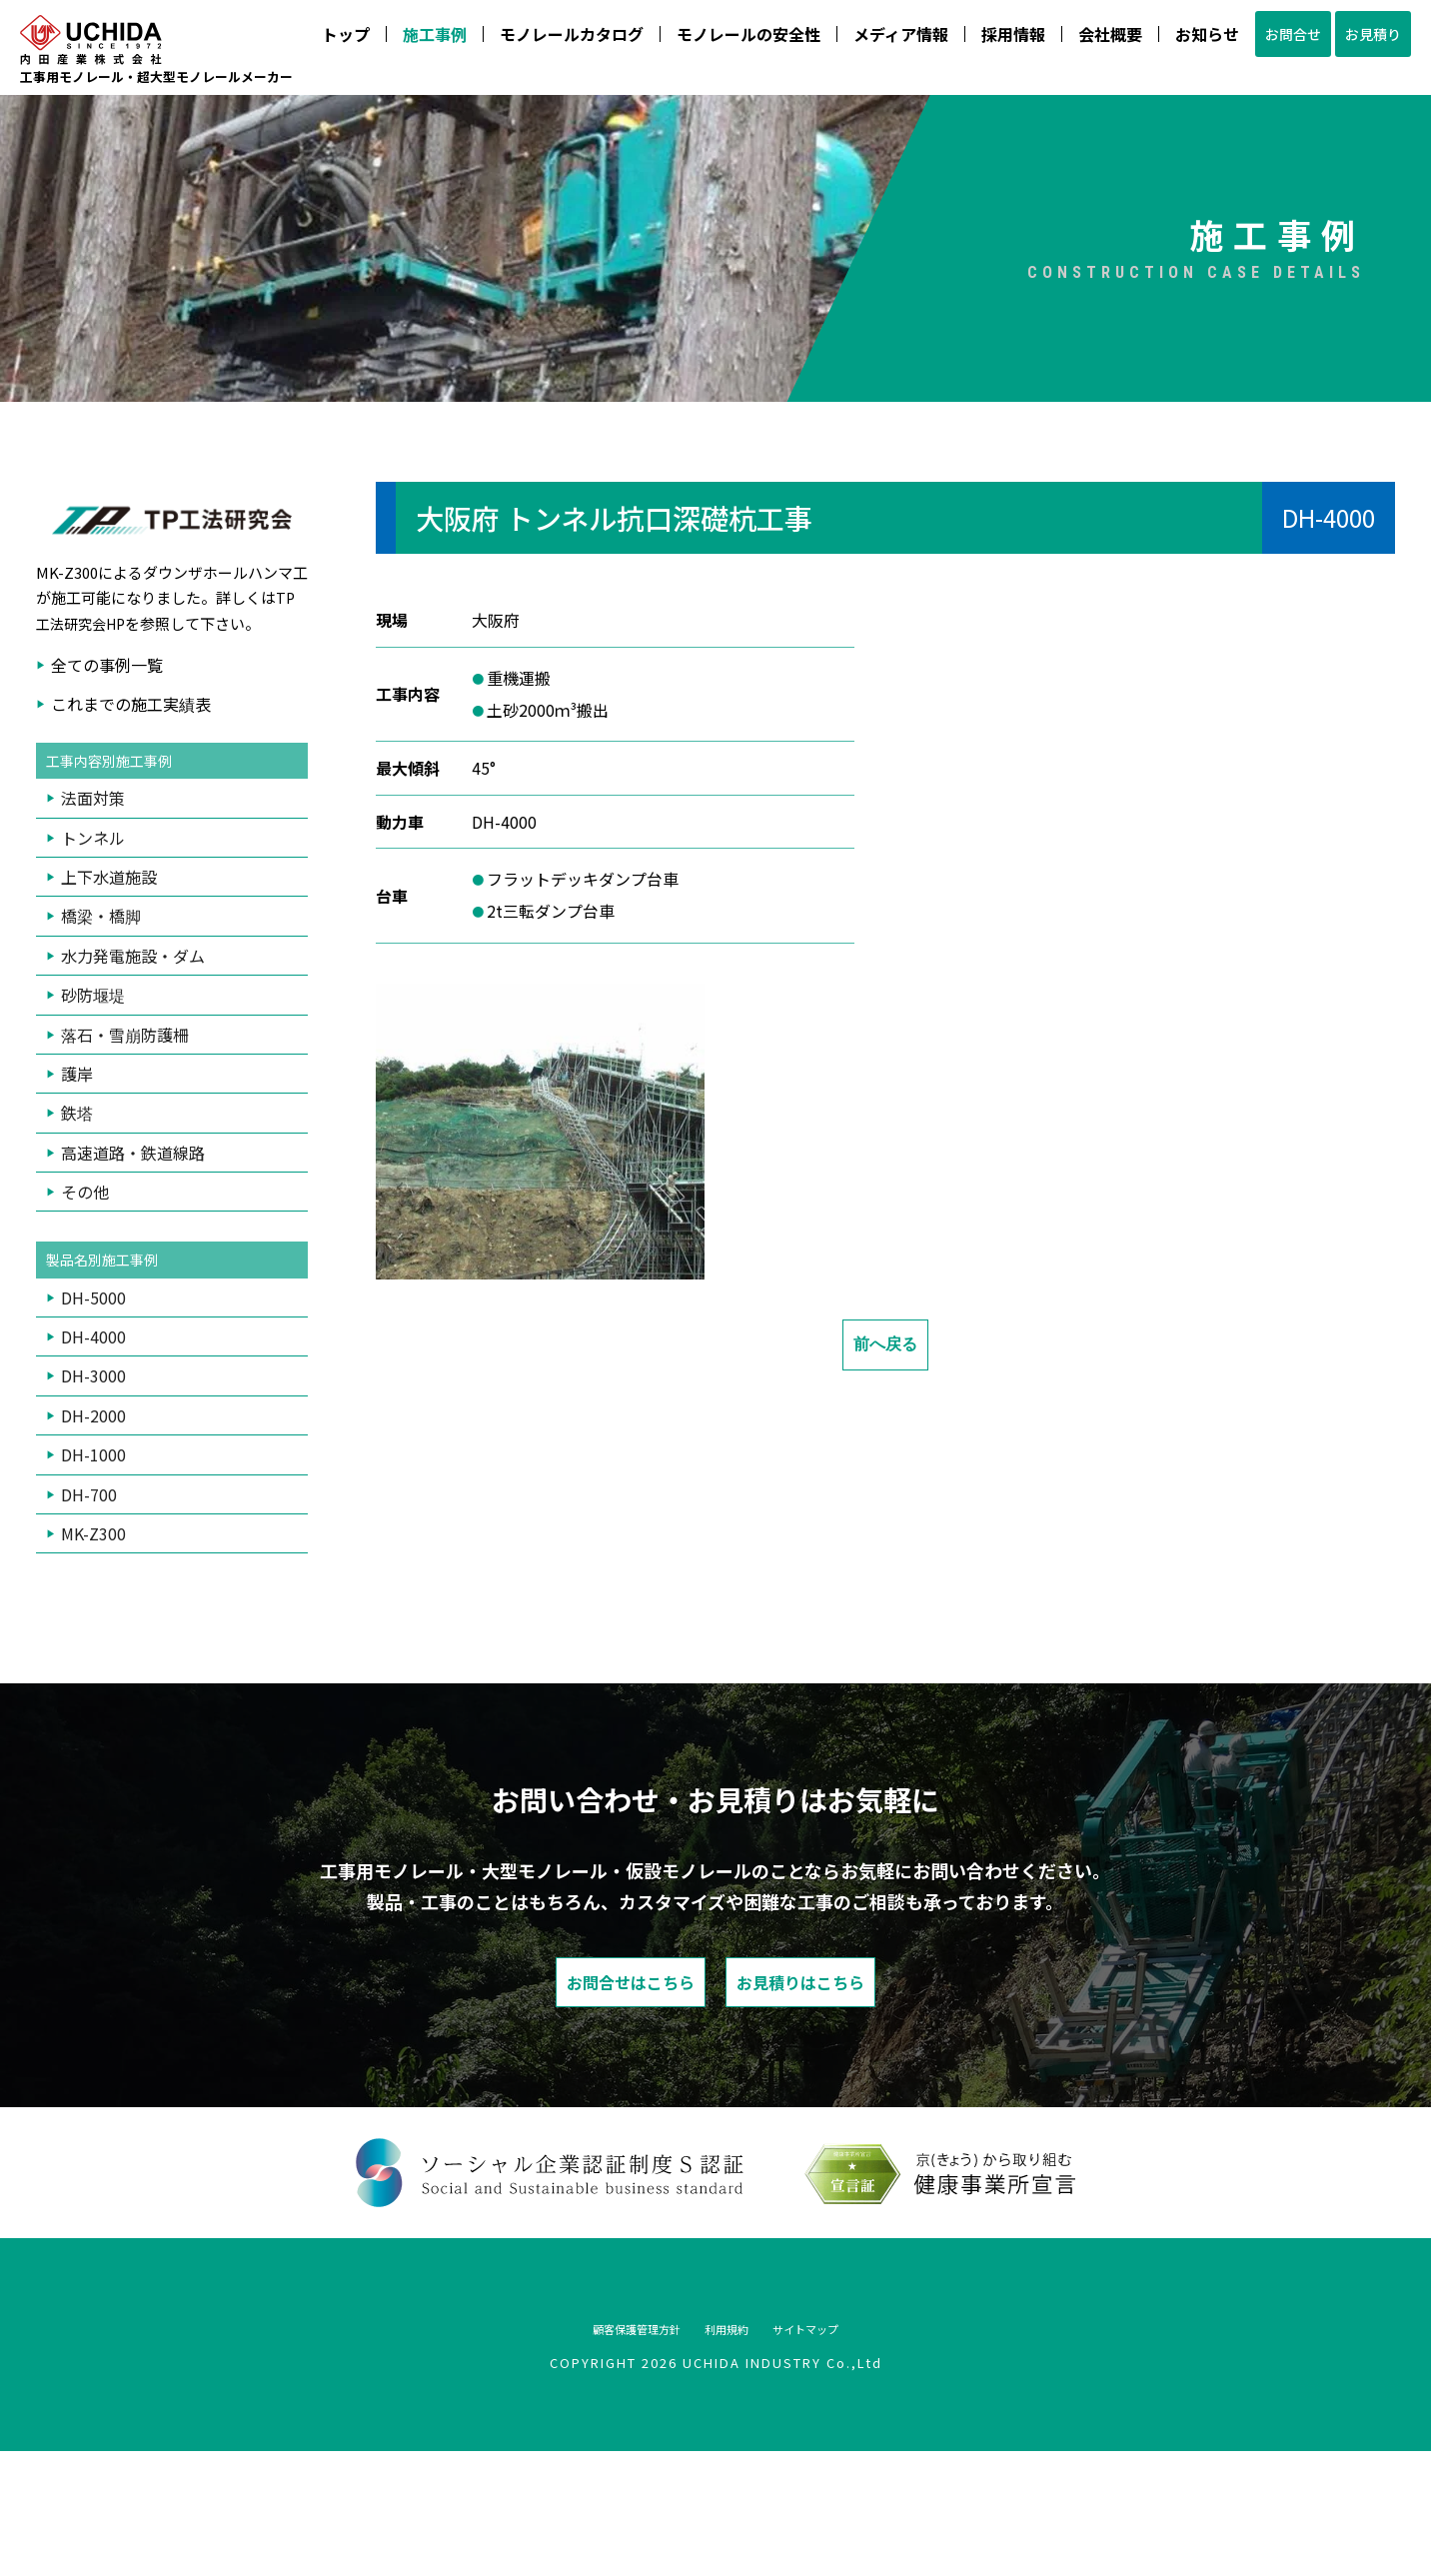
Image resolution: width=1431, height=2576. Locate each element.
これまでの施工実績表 (131, 815)
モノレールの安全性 (447, 146)
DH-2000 (93, 1530)
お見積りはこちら (870, 2101)
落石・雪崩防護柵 (125, 1148)
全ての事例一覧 (107, 776)
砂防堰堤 (93, 1108)
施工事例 (133, 146)
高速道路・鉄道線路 (133, 1266)
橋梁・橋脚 (101, 1030)
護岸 (77, 1187)
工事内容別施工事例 (118, 873)
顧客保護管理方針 (600, 2452)
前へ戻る (885, 1454)
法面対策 (93, 912)
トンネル (93, 951)
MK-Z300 (93, 1649)
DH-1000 (93, 1570)
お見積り (1110, 146)
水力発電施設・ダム (133, 1069)
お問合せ (1004, 146)
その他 (85, 1304)
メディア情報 (599, 146)
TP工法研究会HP (166, 721)
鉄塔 (77, 1227)
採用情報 (711, 146)
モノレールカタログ (270, 146)
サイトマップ (847, 2452)
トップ (44, 146)
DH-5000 (93, 1412)
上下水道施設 (109, 990)
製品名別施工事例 (110, 1374)
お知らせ (905, 146)
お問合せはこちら (561, 2101)
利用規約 (731, 2452)
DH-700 (89, 1609)
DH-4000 (93, 1452)
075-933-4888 (1026, 183)
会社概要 (808, 146)
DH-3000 (93, 1491)
